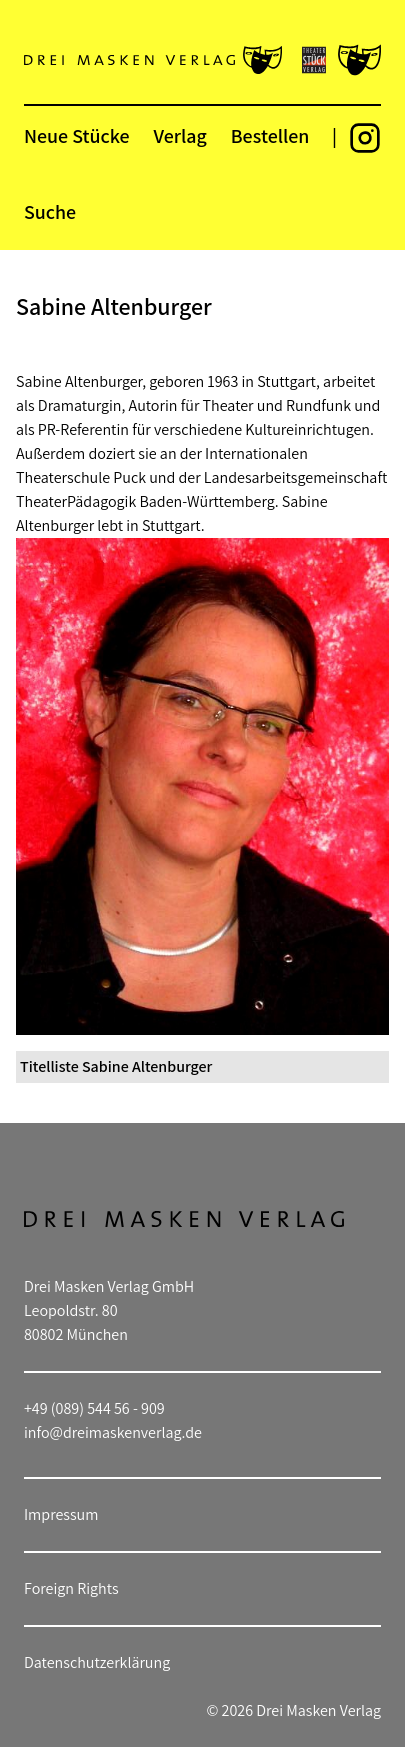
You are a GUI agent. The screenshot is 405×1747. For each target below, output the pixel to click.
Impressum (61, 1514)
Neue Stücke (76, 136)
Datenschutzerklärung (97, 1662)
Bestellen (270, 136)
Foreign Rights (71, 1588)
